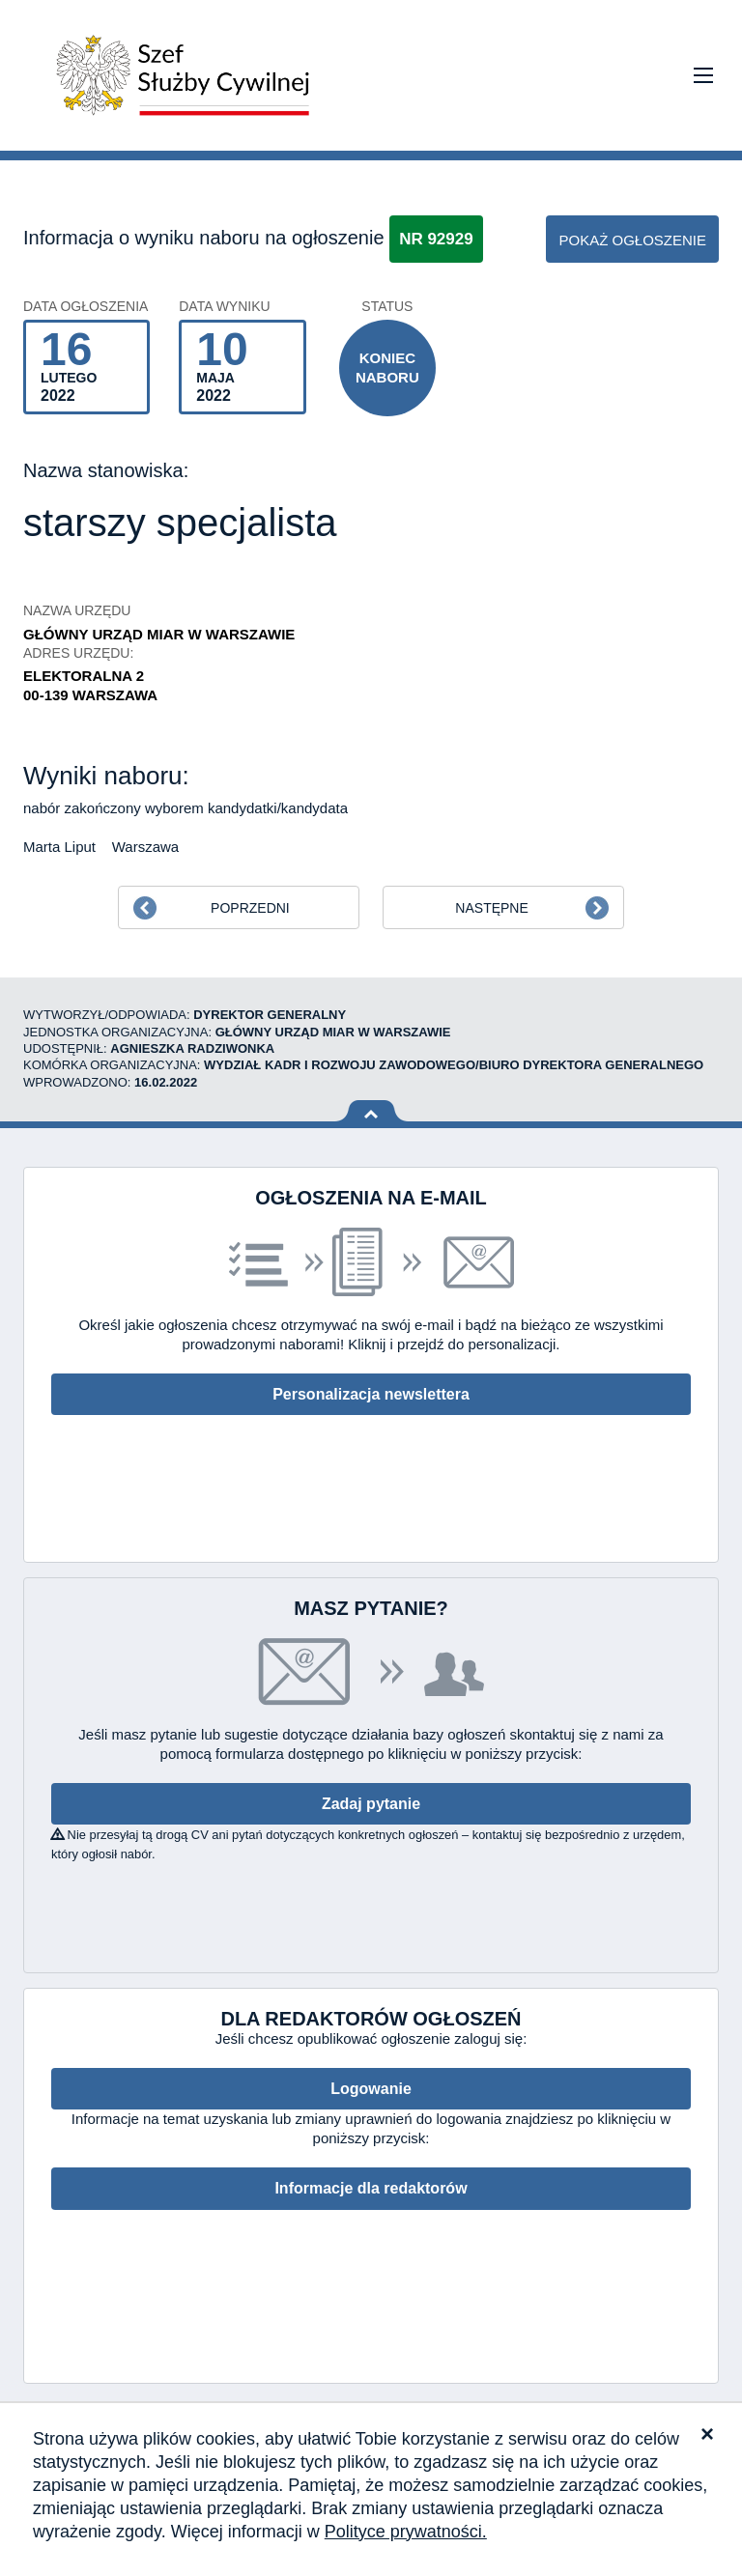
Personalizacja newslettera (371, 1394)
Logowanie (371, 2089)
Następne (491, 908)
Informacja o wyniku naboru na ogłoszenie (204, 237)
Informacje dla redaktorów (370, 2188)
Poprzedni (250, 908)
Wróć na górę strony (371, 1111)
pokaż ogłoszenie (632, 240)
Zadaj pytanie (371, 1804)
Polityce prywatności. (406, 2531)
